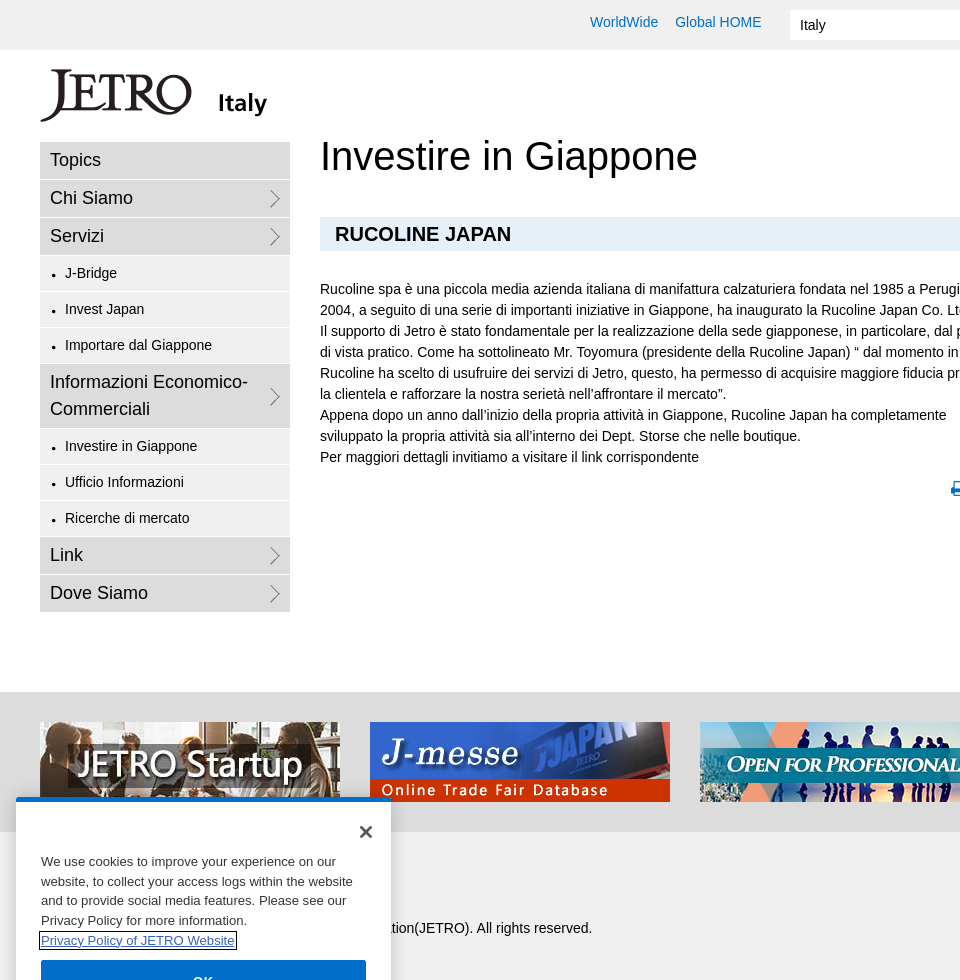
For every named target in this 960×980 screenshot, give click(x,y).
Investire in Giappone (131, 446)
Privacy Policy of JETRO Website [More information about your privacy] (138, 953)
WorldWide (624, 22)
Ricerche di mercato (127, 518)
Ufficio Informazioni (124, 482)
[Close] (366, 846)
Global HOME (718, 22)
